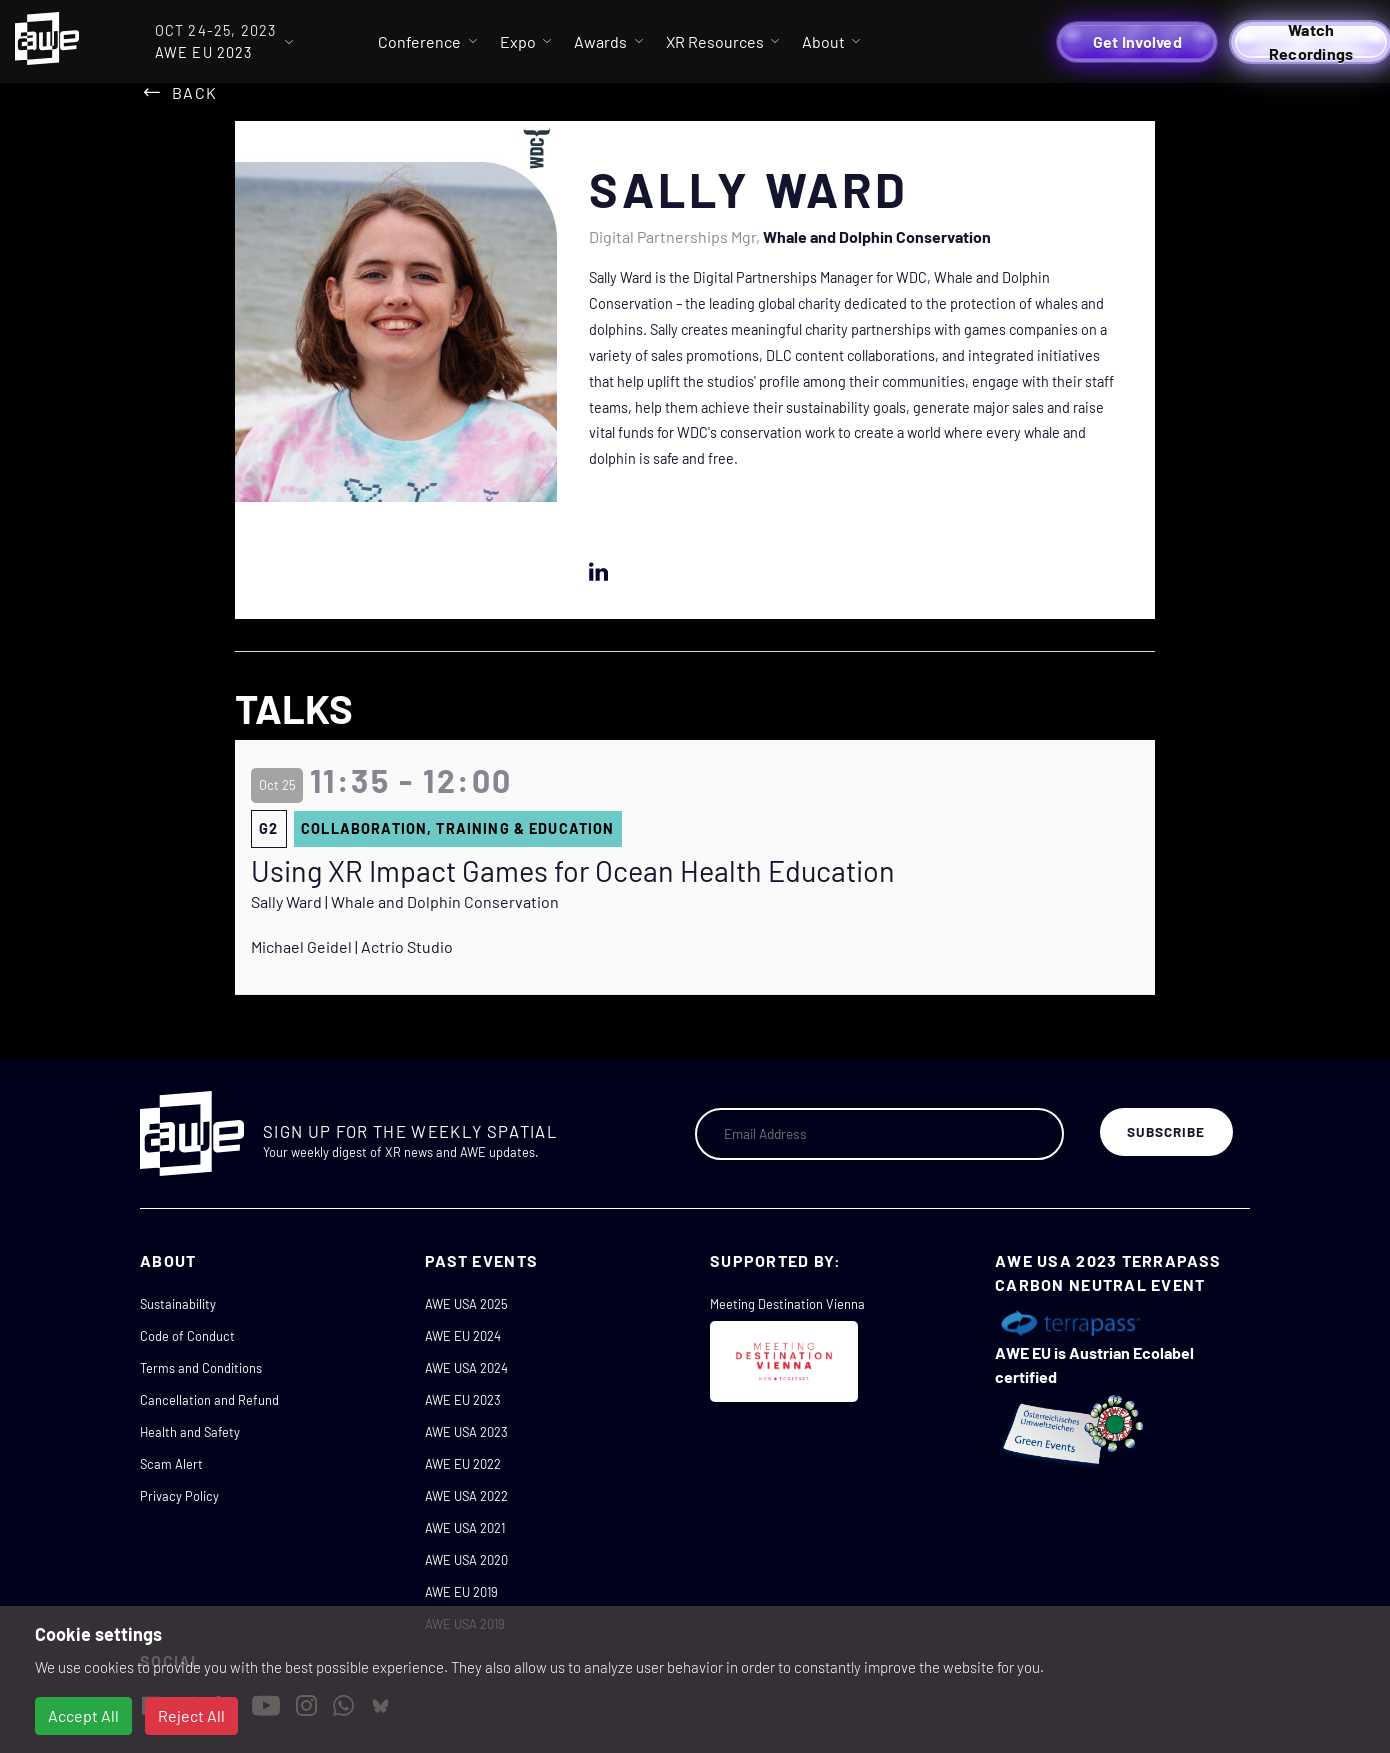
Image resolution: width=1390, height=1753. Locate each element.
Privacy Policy (179, 1496)
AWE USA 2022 (466, 1496)
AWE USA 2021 (465, 1528)
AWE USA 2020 (466, 1560)
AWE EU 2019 (461, 1592)
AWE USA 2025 (466, 1304)
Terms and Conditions (201, 1368)
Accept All (83, 1715)
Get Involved (1137, 41)
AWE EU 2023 (463, 1400)
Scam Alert (171, 1464)
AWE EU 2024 (463, 1336)
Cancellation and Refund (209, 1400)
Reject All (191, 1715)
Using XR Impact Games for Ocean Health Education (573, 871)
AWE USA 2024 (466, 1368)
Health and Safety (190, 1432)
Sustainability (178, 1304)
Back (194, 92)
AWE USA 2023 (466, 1432)
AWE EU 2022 (463, 1464)
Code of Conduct (187, 1336)
